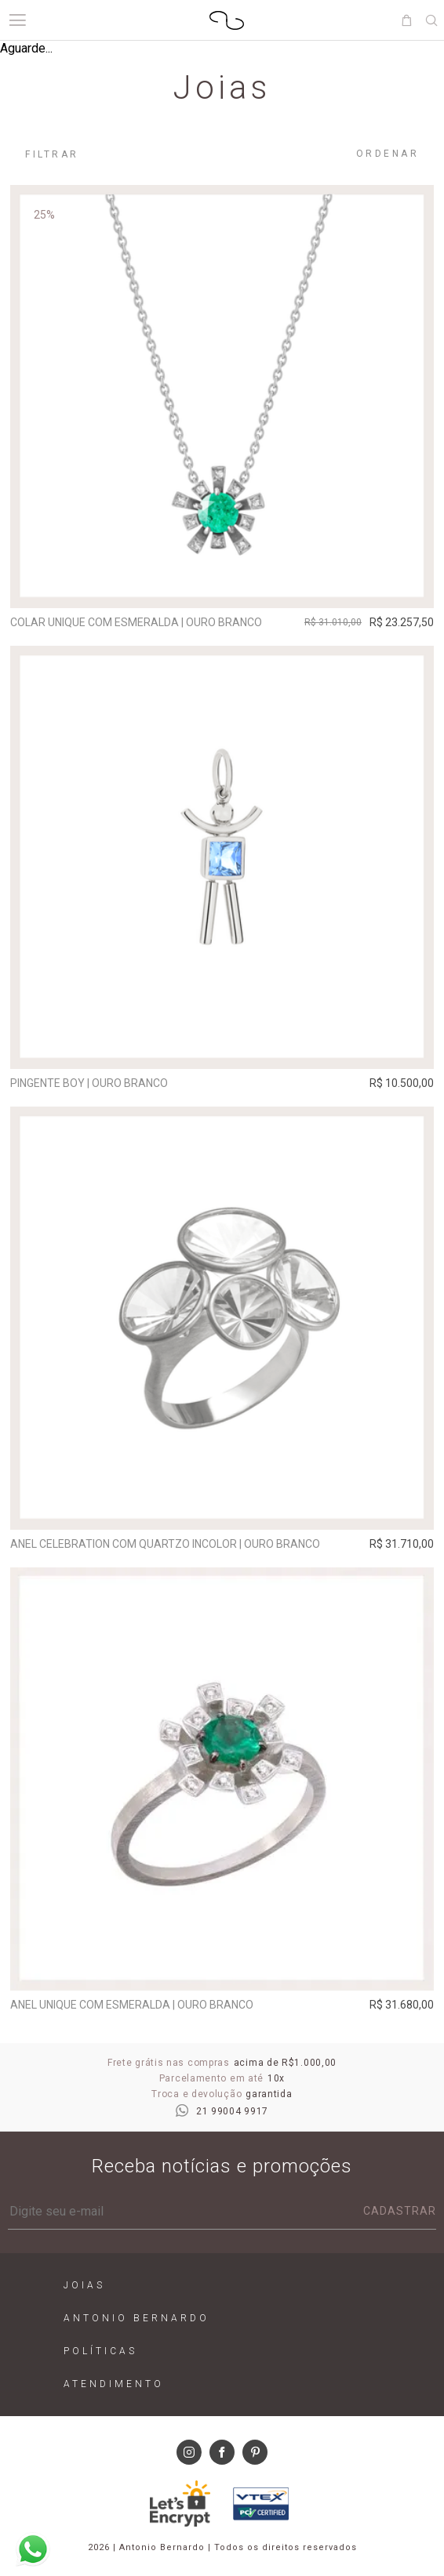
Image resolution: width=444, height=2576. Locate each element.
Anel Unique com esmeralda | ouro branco (131, 2004)
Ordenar (388, 153)
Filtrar (52, 154)
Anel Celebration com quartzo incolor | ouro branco (165, 1544)
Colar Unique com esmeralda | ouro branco (136, 622)
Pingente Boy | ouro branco (89, 1083)
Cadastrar (399, 2211)
